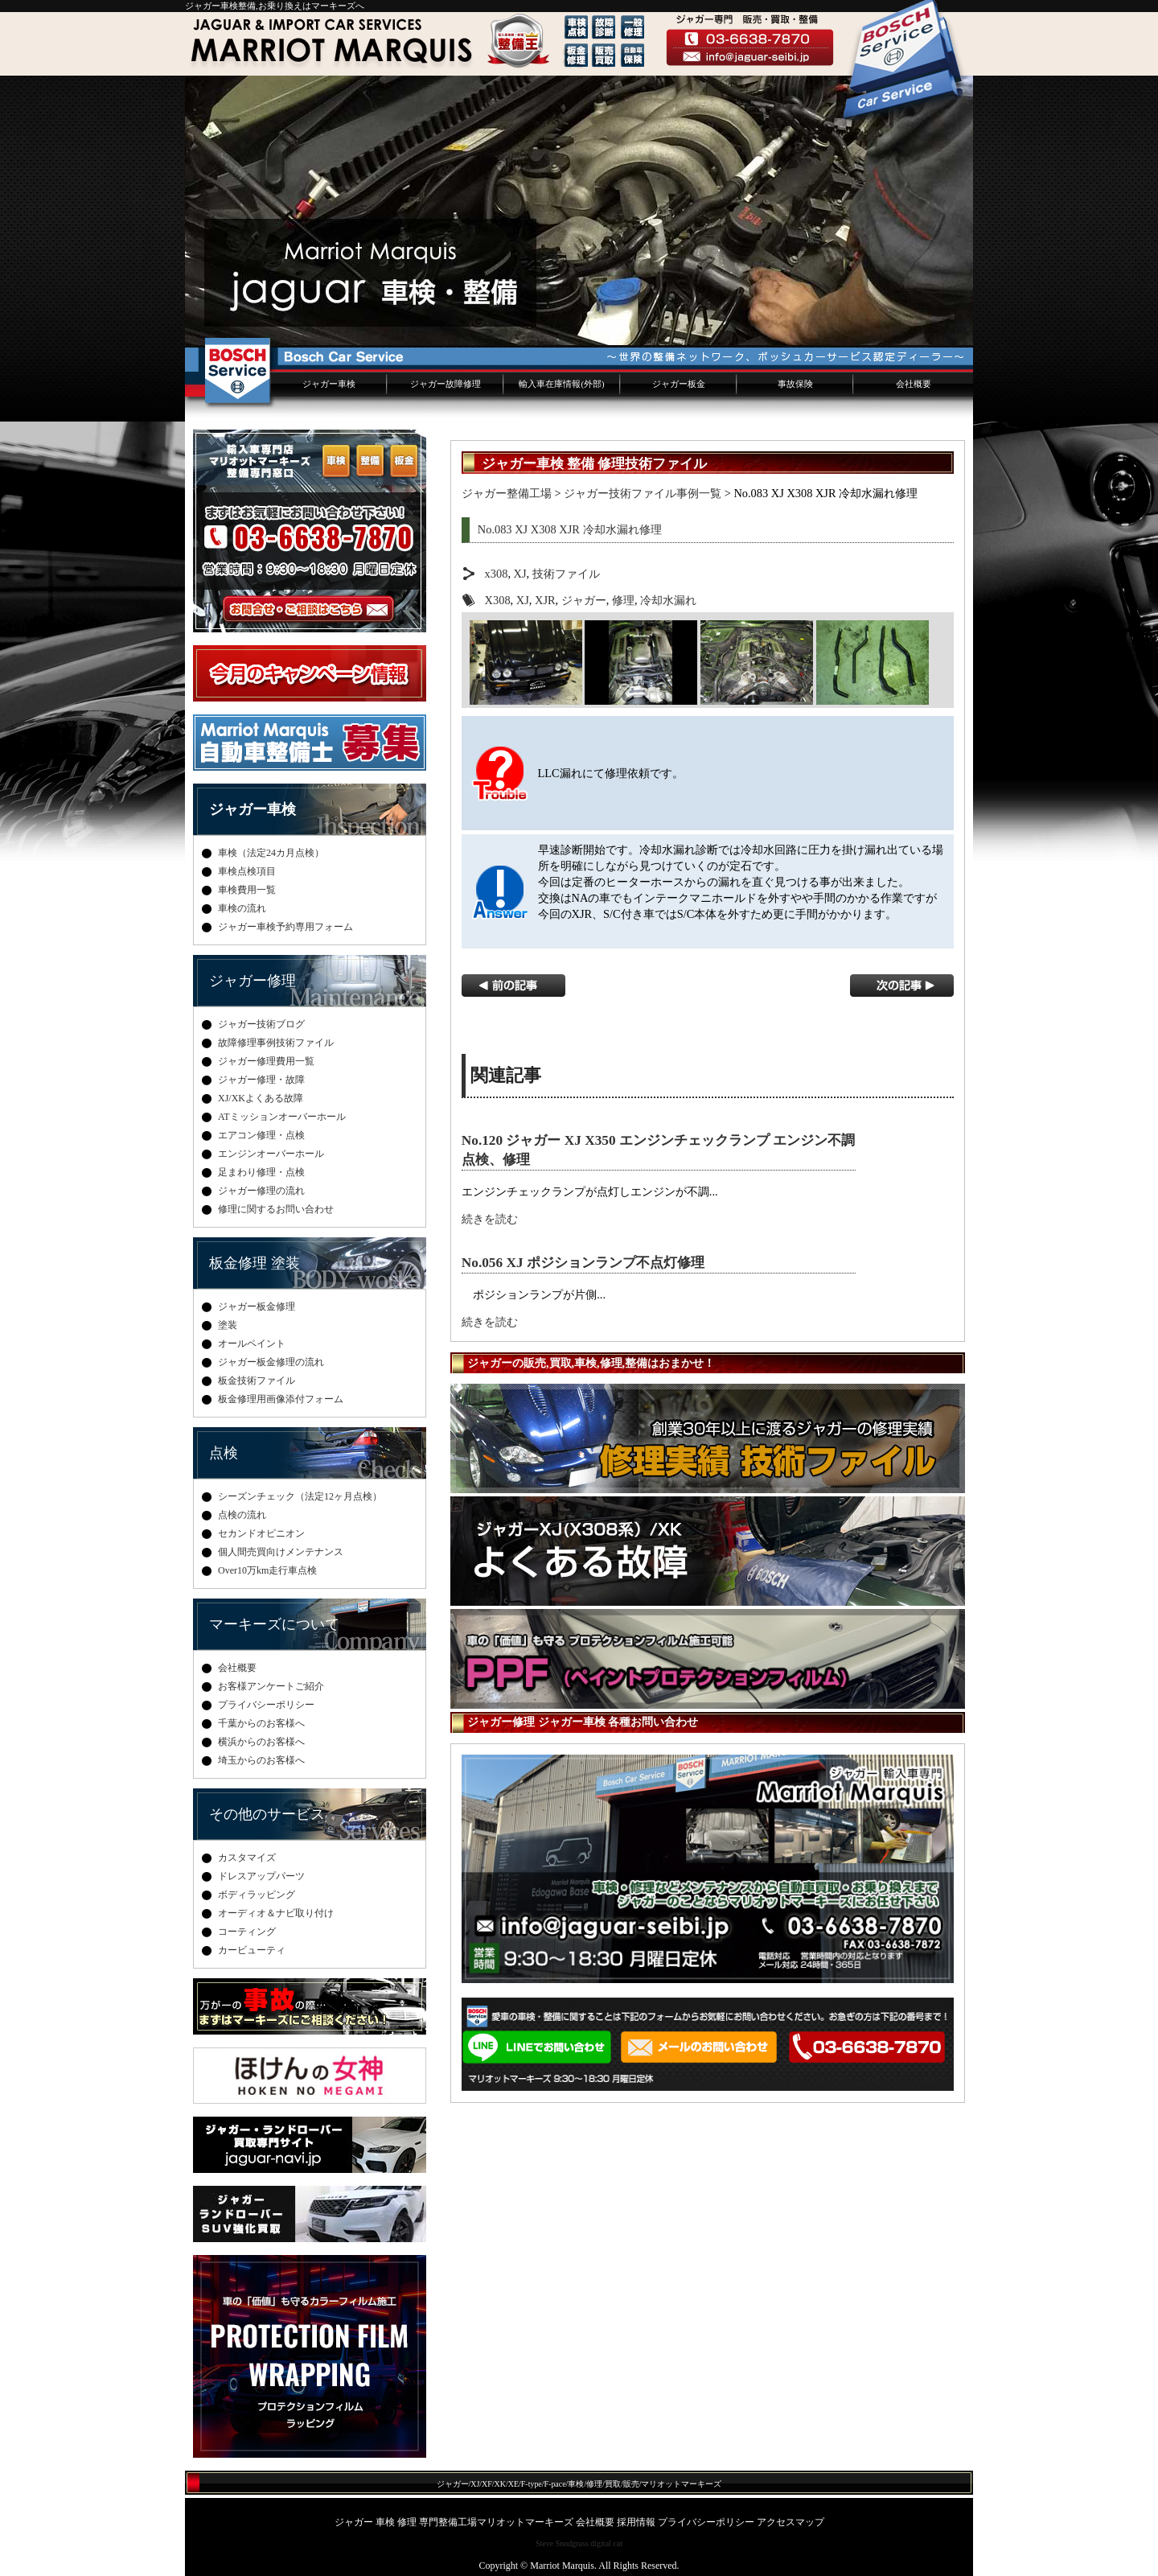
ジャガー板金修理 (256, 1306)
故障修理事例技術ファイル (276, 1042)
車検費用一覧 (247, 889)
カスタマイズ (247, 1857)
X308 (498, 600)
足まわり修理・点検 (261, 1172)
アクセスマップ (790, 2522)
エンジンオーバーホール (271, 1153)
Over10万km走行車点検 (267, 1570)
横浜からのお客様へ (261, 1741)
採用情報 (636, 2522)
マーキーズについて (274, 1624)
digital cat (606, 2543)
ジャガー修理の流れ (261, 1190)
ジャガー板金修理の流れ (271, 1362)
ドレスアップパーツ (261, 1876)
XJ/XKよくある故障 (260, 1098)
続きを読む (490, 1218)
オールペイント (251, 1343)
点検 (223, 1453)
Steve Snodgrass (562, 2543)
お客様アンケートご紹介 (271, 1686)
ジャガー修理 (252, 981)
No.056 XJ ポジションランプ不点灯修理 (583, 1262)
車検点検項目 (247, 871)
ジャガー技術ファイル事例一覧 (642, 493)
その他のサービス (267, 1814)
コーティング (247, 1931)
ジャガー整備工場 (507, 493)
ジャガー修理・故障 (261, 1079)
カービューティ (251, 1950)
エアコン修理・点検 (261, 1135)
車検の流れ (242, 908)
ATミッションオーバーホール (282, 1116)
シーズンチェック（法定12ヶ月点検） (300, 1496)
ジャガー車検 (328, 384)
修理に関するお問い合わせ (276, 1209)
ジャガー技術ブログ (261, 1024)
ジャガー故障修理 (445, 384)
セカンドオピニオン (261, 1533)
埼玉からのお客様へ (261, 1760)
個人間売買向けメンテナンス (280, 1552)
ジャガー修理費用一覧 (266, 1061)
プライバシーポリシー (266, 1704)
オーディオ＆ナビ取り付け (276, 1913)
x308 (496, 573)
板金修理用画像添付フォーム (280, 1399)
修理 (623, 600)
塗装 (227, 1325)
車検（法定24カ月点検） (271, 852)
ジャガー (583, 600)
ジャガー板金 (678, 384)
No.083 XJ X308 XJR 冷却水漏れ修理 (570, 529)
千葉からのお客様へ (261, 1723)
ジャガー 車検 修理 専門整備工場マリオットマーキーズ (454, 2522)
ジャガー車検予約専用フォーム (285, 926)
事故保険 (795, 384)
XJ (520, 573)
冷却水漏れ (668, 600)
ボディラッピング (256, 1894)
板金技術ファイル (256, 1380)
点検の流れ (242, 1514)
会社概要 (913, 384)
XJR (545, 600)
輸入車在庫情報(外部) (561, 384)
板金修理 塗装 (254, 1263)
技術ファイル (566, 573)
